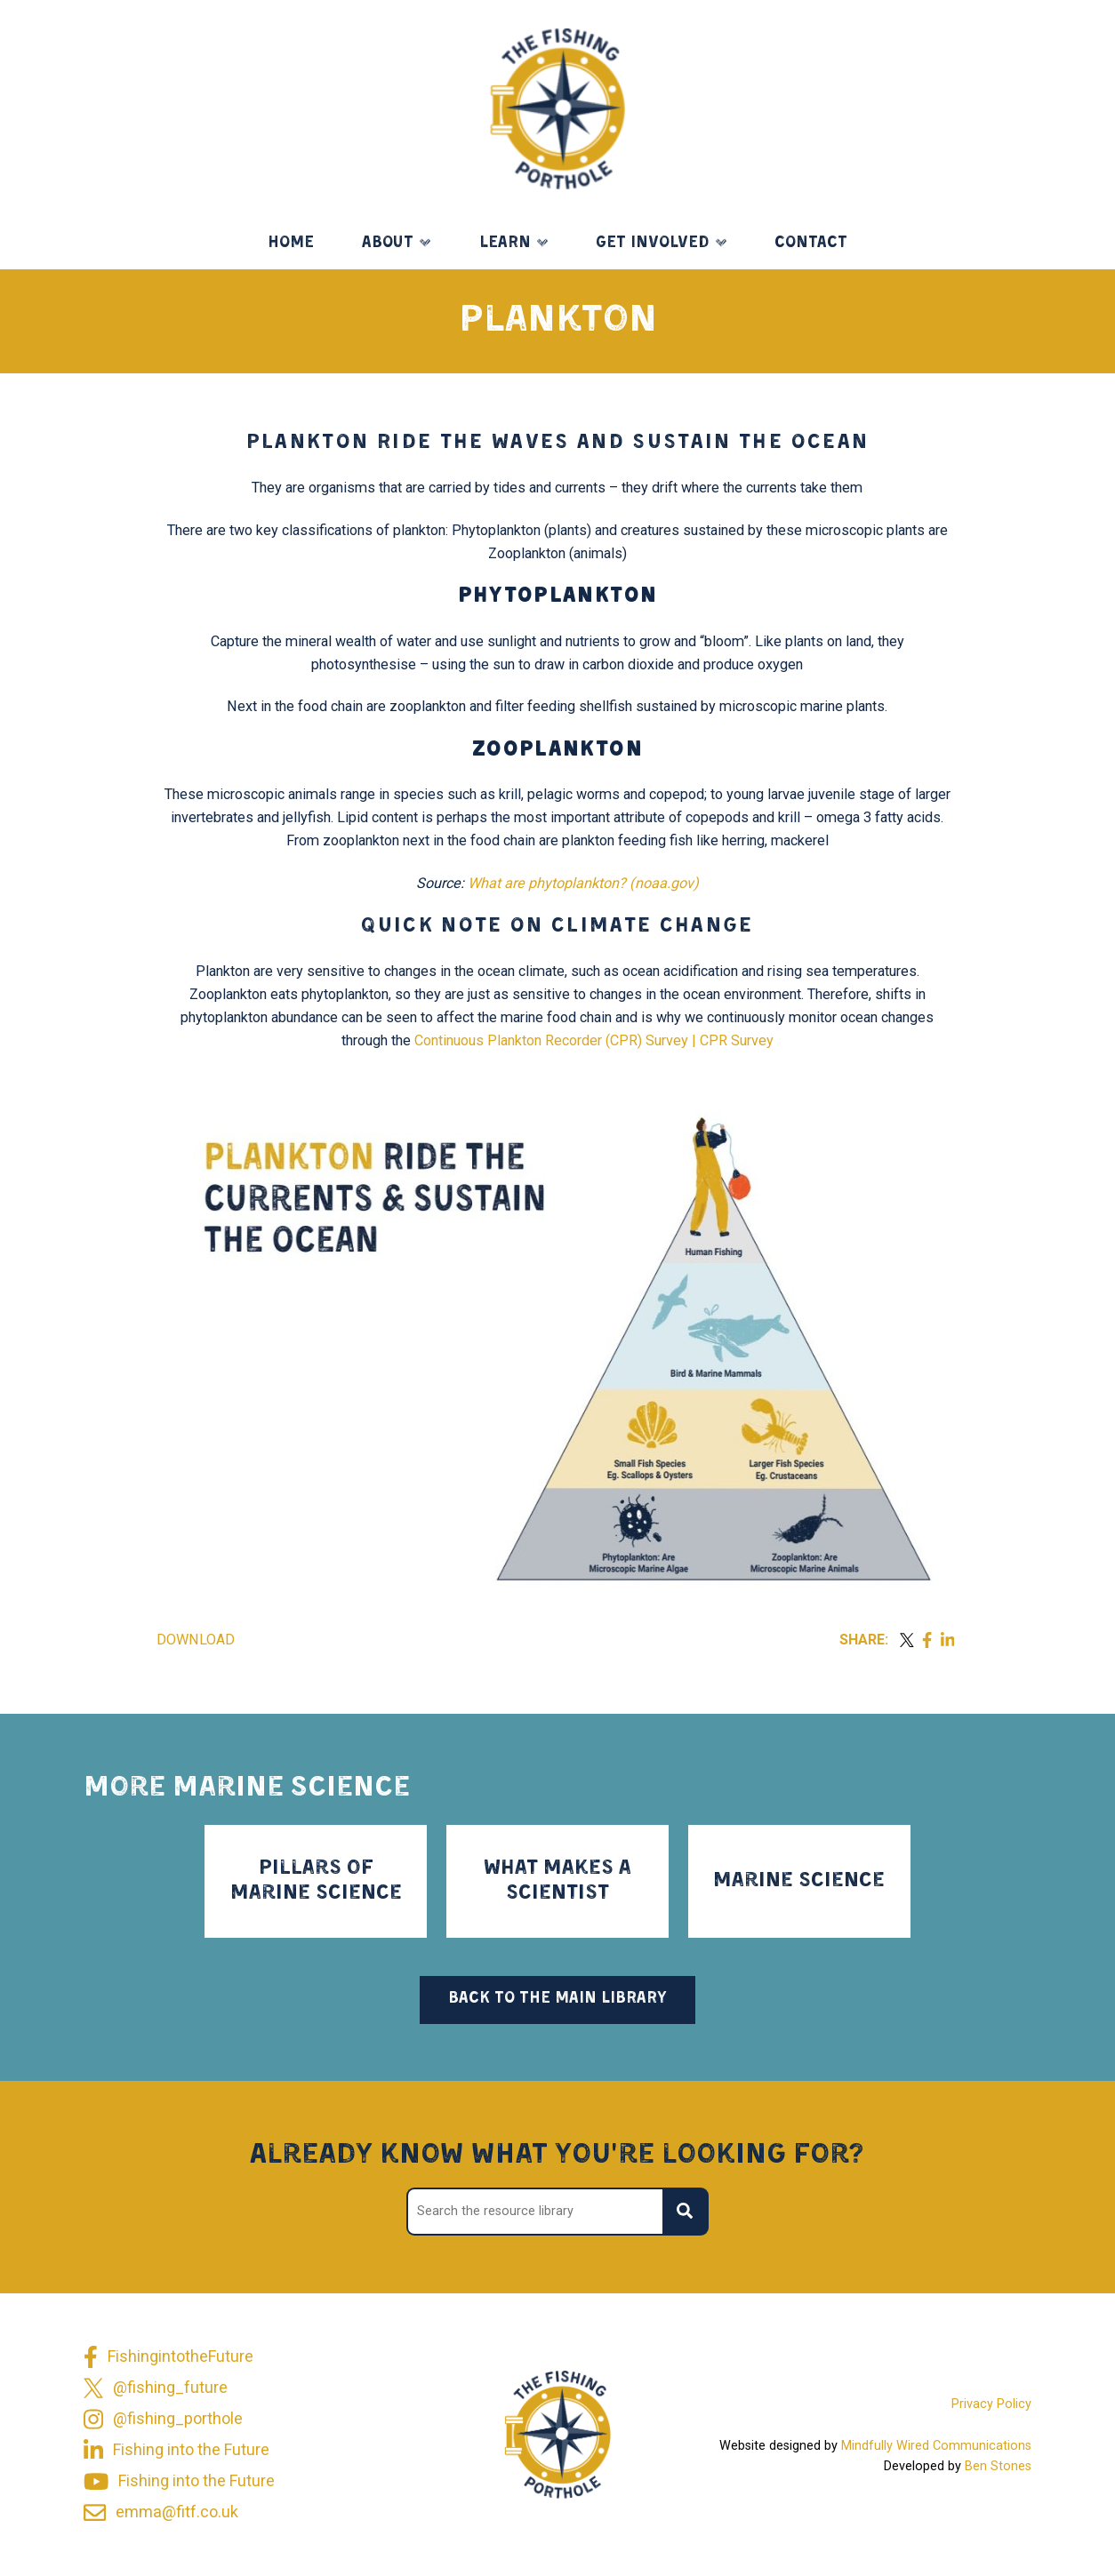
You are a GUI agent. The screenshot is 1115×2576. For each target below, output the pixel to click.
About (387, 243)
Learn (505, 243)
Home (291, 243)
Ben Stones (998, 2466)
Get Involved (652, 243)
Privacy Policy (991, 2404)
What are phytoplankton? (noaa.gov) (583, 883)
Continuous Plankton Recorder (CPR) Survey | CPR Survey (594, 1040)
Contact (810, 243)
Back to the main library (557, 1998)
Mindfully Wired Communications (936, 2445)
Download (195, 1639)
